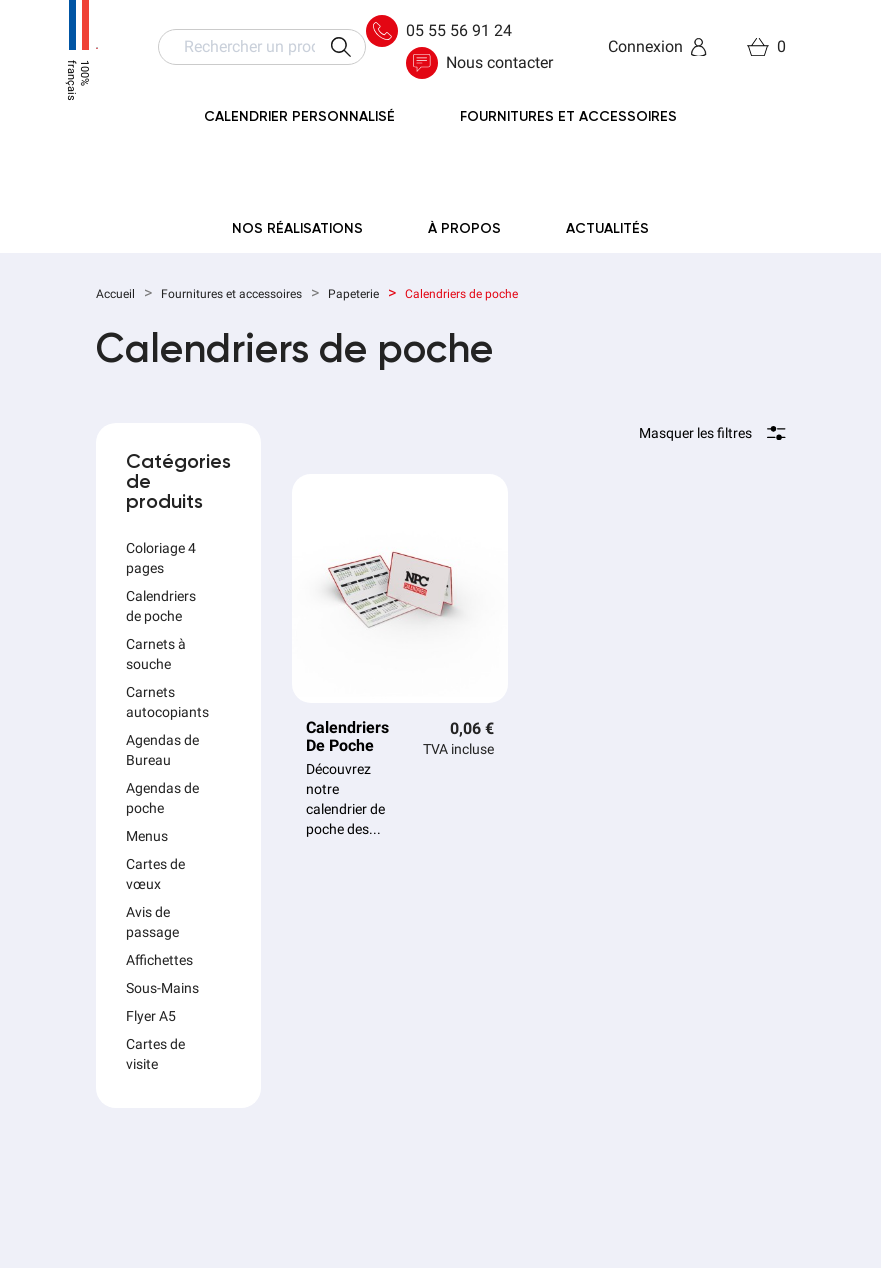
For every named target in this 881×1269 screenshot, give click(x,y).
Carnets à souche (156, 654)
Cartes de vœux (155, 874)
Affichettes (159, 960)
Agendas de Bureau (162, 750)
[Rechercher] (262, 47)
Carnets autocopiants (167, 702)
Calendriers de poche (161, 606)
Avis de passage (152, 922)
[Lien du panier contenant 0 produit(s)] (766, 47)
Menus (147, 836)
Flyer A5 (151, 1016)
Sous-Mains (162, 988)
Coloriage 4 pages (161, 558)
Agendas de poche (162, 798)
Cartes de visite (155, 1054)
